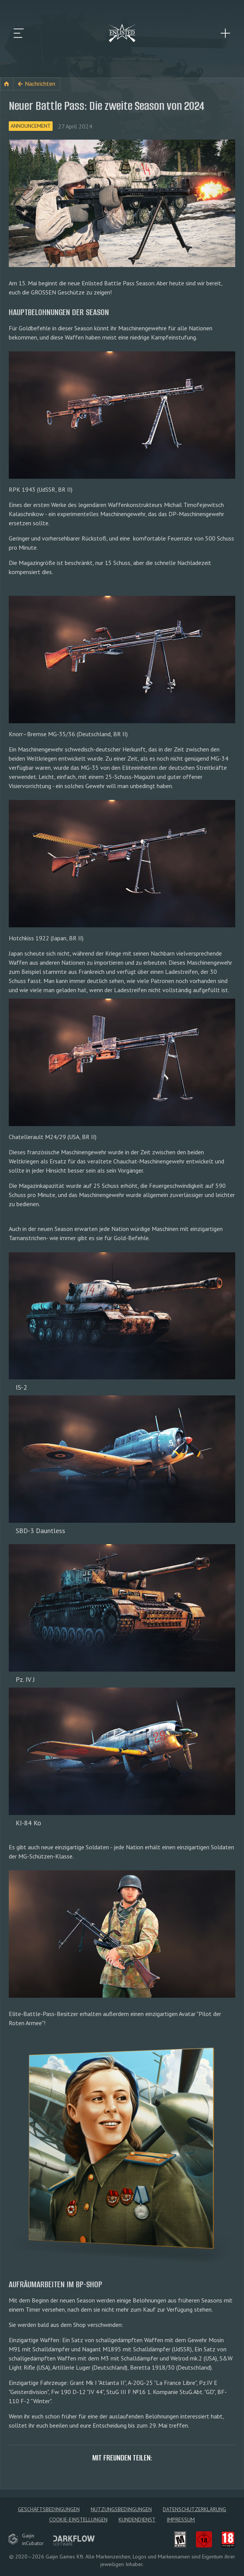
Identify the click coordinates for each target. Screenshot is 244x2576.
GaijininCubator (26, 2539)
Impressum (181, 2519)
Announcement (31, 125)
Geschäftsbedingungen (49, 2509)
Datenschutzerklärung (194, 2509)
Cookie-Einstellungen (78, 2519)
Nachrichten (40, 83)
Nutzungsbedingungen (121, 2509)
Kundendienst (137, 2519)
